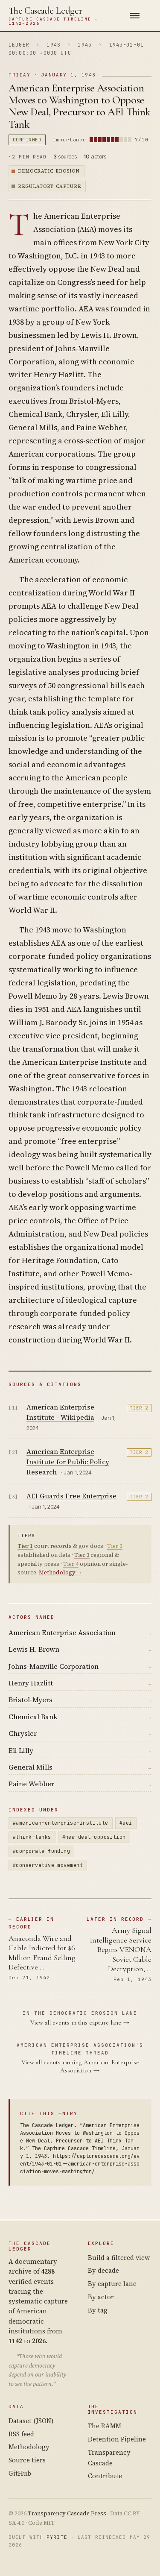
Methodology (29, 2446)
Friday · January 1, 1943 (52, 75)
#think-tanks (32, 1837)
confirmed (27, 140)
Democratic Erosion (49, 171)
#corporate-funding (41, 1851)
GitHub (20, 2473)
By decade (103, 2270)
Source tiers (27, 2460)
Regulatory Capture (49, 186)
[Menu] (135, 16)
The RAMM (104, 2425)
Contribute (105, 2475)
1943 (85, 44)
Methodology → (60, 1572)
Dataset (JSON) (31, 2420)
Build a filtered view (119, 2257)
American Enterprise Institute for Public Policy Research (67, 1462)
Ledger (19, 44)
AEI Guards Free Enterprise (71, 1495)
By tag (98, 2310)
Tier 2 (139, 1408)
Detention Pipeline (117, 2439)
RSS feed (21, 2433)
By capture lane (112, 2283)
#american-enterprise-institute (60, 1823)
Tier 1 (25, 1546)
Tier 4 (71, 1564)
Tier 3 (82, 1555)
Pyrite (57, 2537)
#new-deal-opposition (94, 1837)
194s (54, 44)
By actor (101, 2296)
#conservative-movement (48, 1865)
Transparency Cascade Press (67, 2513)
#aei (125, 1823)
